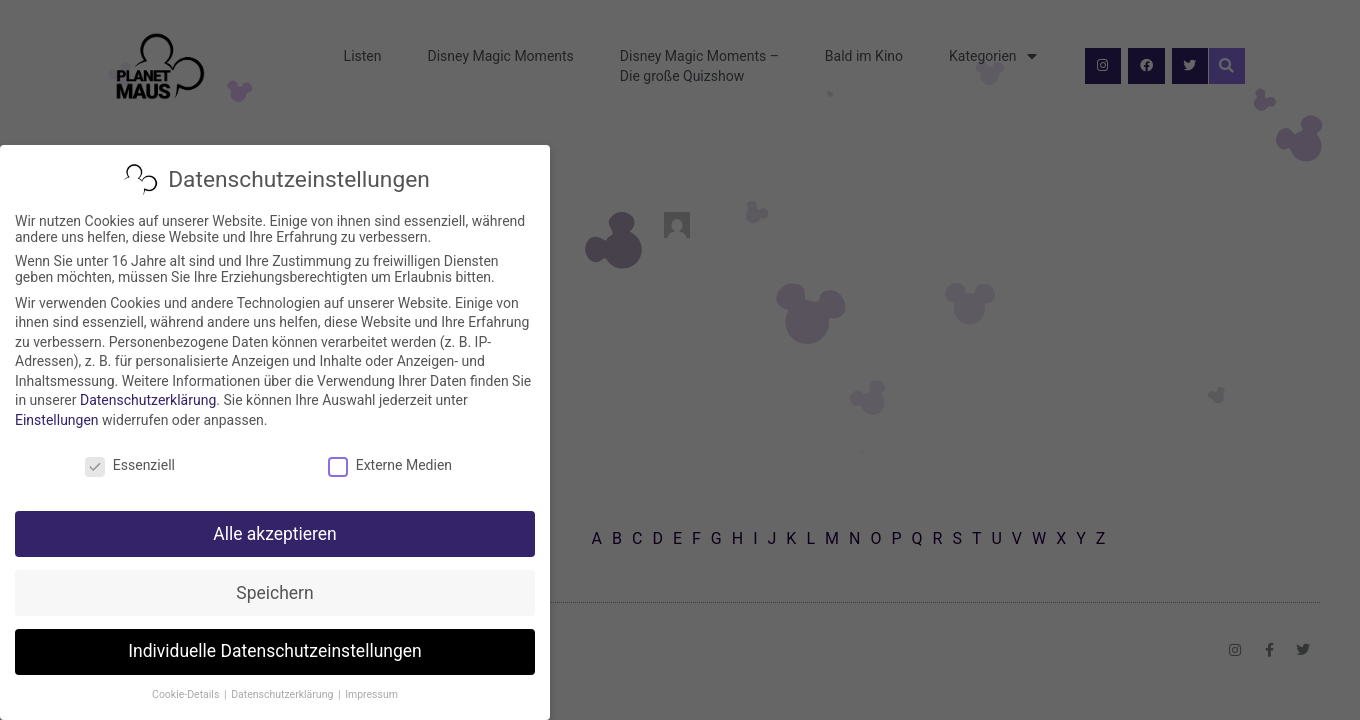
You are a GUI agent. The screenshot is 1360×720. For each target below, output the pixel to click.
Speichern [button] (274, 593)
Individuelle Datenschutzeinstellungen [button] (274, 651)
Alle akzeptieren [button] (275, 534)
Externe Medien (390, 465)
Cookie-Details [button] (187, 694)
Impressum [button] (371, 694)
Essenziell (130, 465)
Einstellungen (57, 420)
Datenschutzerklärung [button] (283, 694)
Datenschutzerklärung (148, 400)
